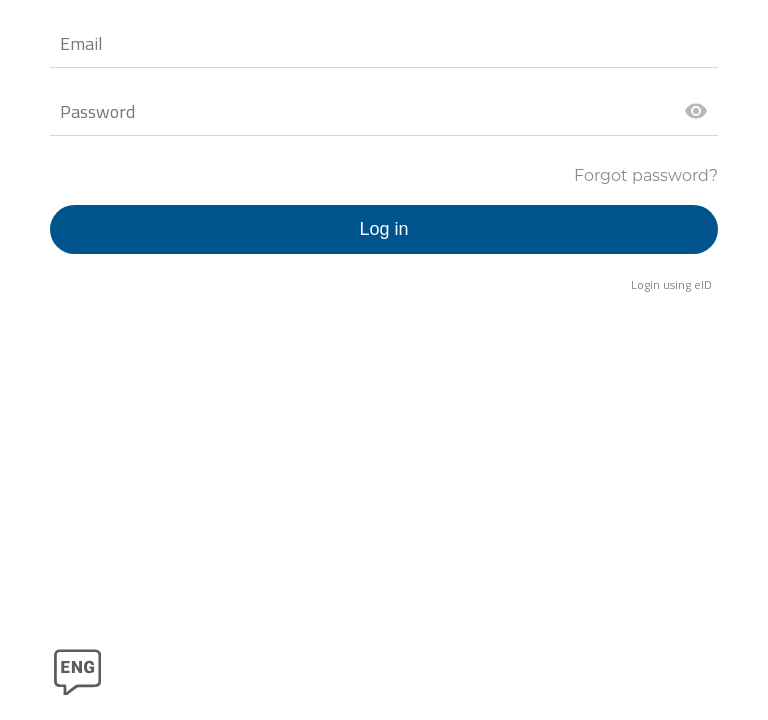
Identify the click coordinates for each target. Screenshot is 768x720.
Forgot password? (646, 175)
